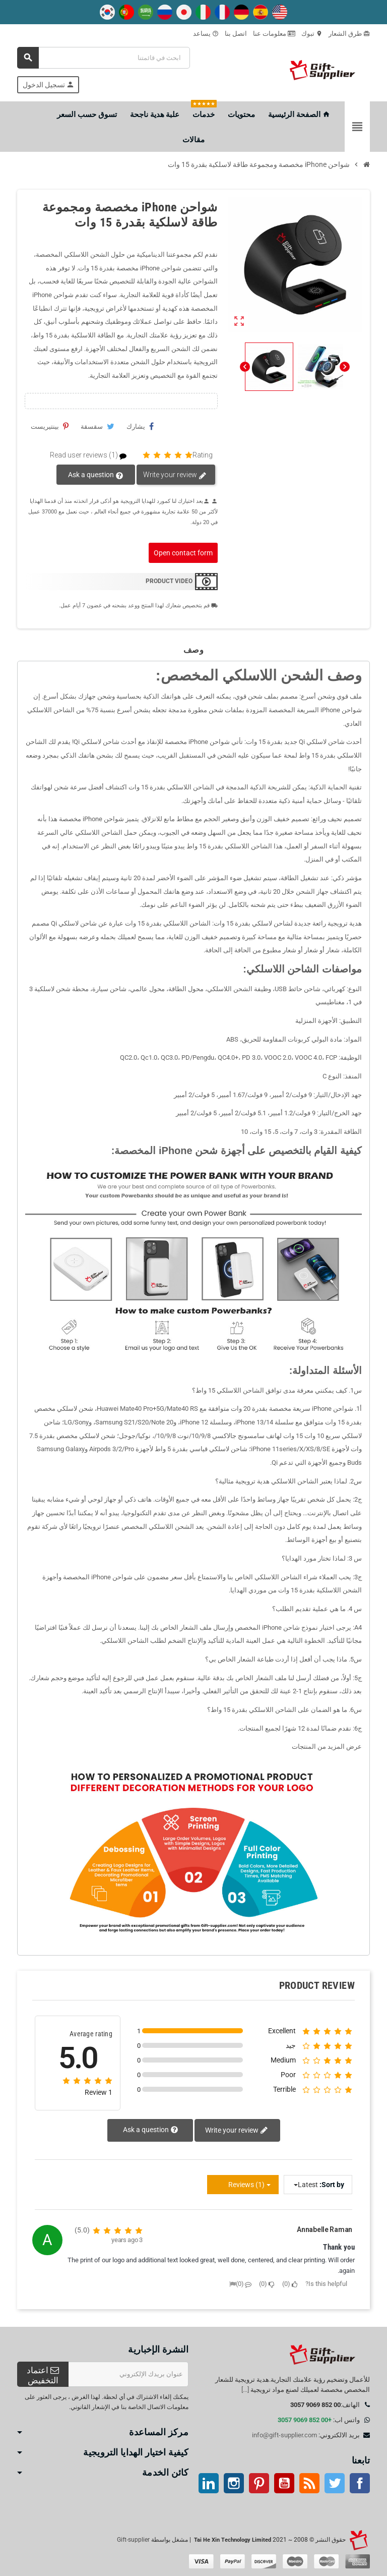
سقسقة (97, 426)
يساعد (206, 33)
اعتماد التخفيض (43, 2375)
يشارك (140, 426)
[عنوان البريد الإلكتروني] (128, 2374)
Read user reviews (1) (92, 455)
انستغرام (234, 2483)
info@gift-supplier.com (284, 2435)
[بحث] (103, 58)
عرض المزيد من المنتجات (327, 1746)
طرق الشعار (349, 33)
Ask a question (95, 475)
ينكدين (209, 2483)
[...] (245, 2389)
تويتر (335, 2483)
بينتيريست (50, 426)
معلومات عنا (274, 33)
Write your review (175, 475)
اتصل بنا (236, 33)
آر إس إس (309, 2483)
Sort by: (331, 2185)
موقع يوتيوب (284, 2483)
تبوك (311, 33)
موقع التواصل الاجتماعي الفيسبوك (360, 2483)
